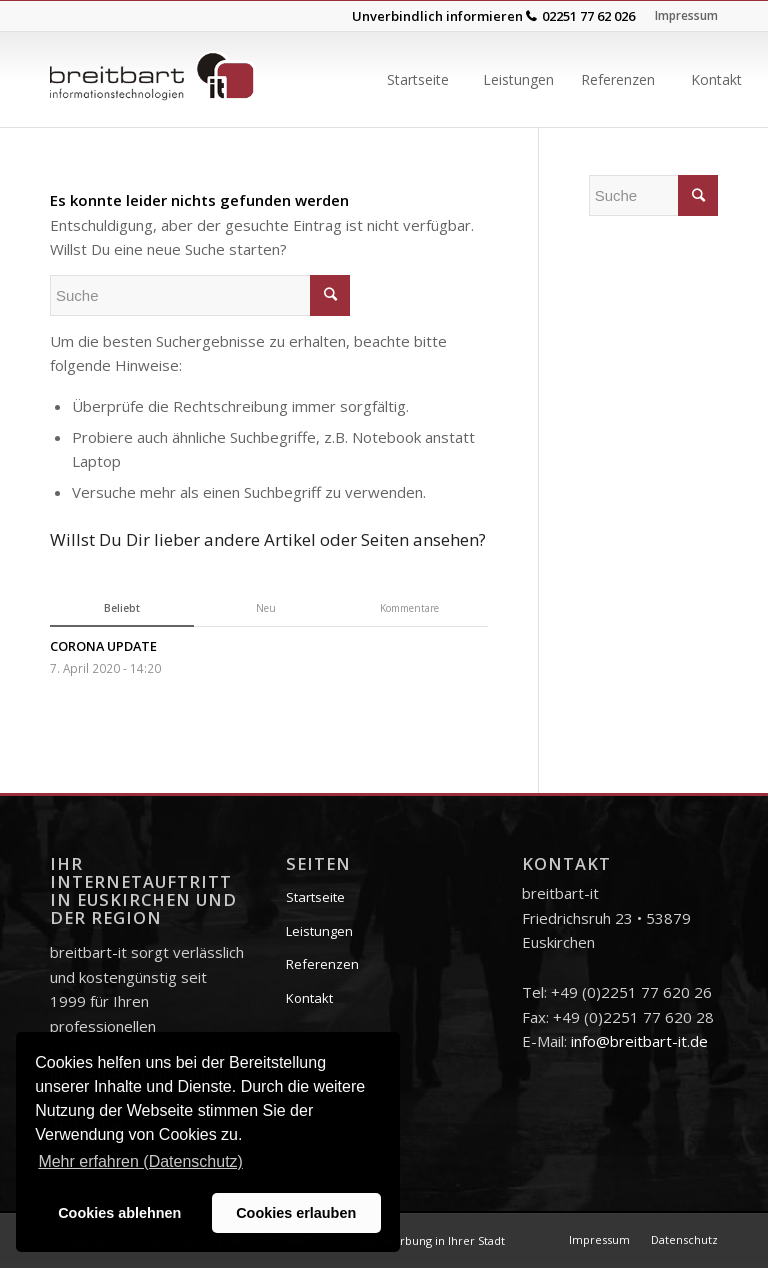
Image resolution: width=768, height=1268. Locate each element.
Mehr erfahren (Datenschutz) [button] (140, 1161)
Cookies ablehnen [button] (119, 1213)
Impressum (686, 15)
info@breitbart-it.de (639, 1041)
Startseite (315, 897)
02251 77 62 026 (588, 16)
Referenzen (322, 964)
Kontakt (309, 998)
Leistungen (319, 931)
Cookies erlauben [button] (296, 1213)
